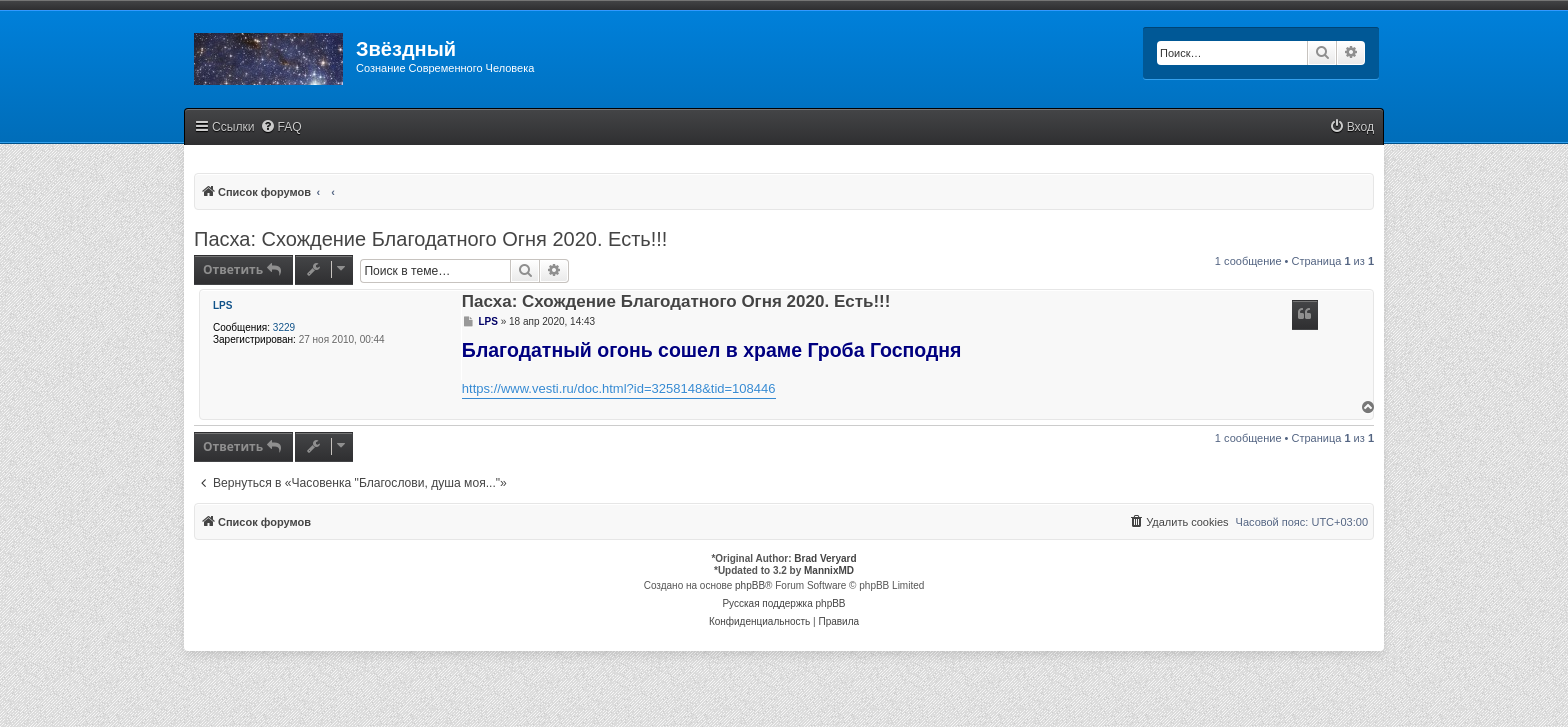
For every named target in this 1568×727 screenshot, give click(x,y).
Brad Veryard (825, 558)
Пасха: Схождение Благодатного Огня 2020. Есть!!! (430, 239)
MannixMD (829, 570)
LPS (222, 305)
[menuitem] (281, 127)
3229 (284, 327)
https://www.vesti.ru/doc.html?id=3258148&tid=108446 (619, 388)
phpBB (750, 585)
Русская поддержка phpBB (783, 603)
